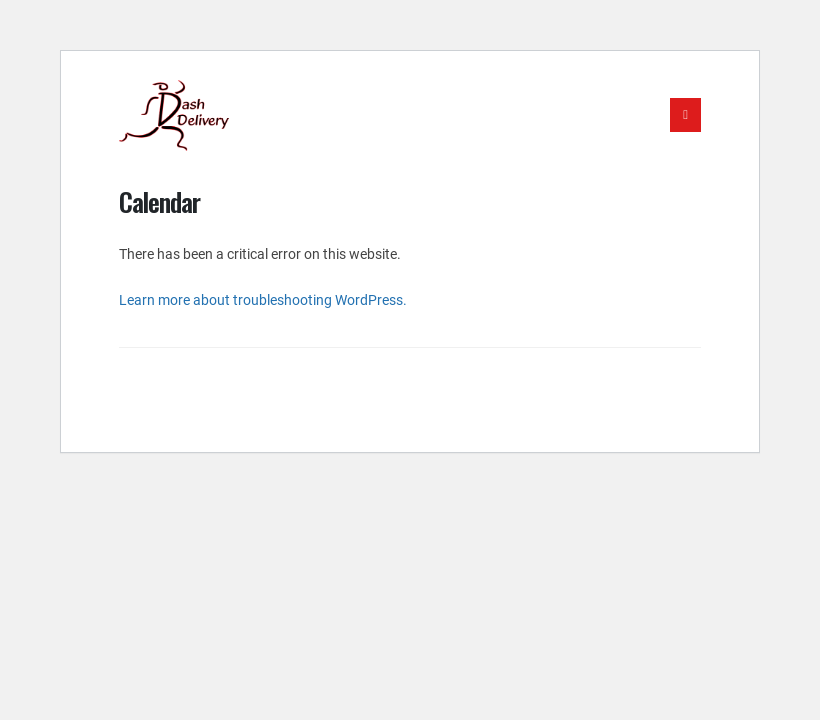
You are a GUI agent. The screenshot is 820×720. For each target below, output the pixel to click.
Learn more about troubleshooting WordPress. (263, 300)
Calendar (159, 201)
